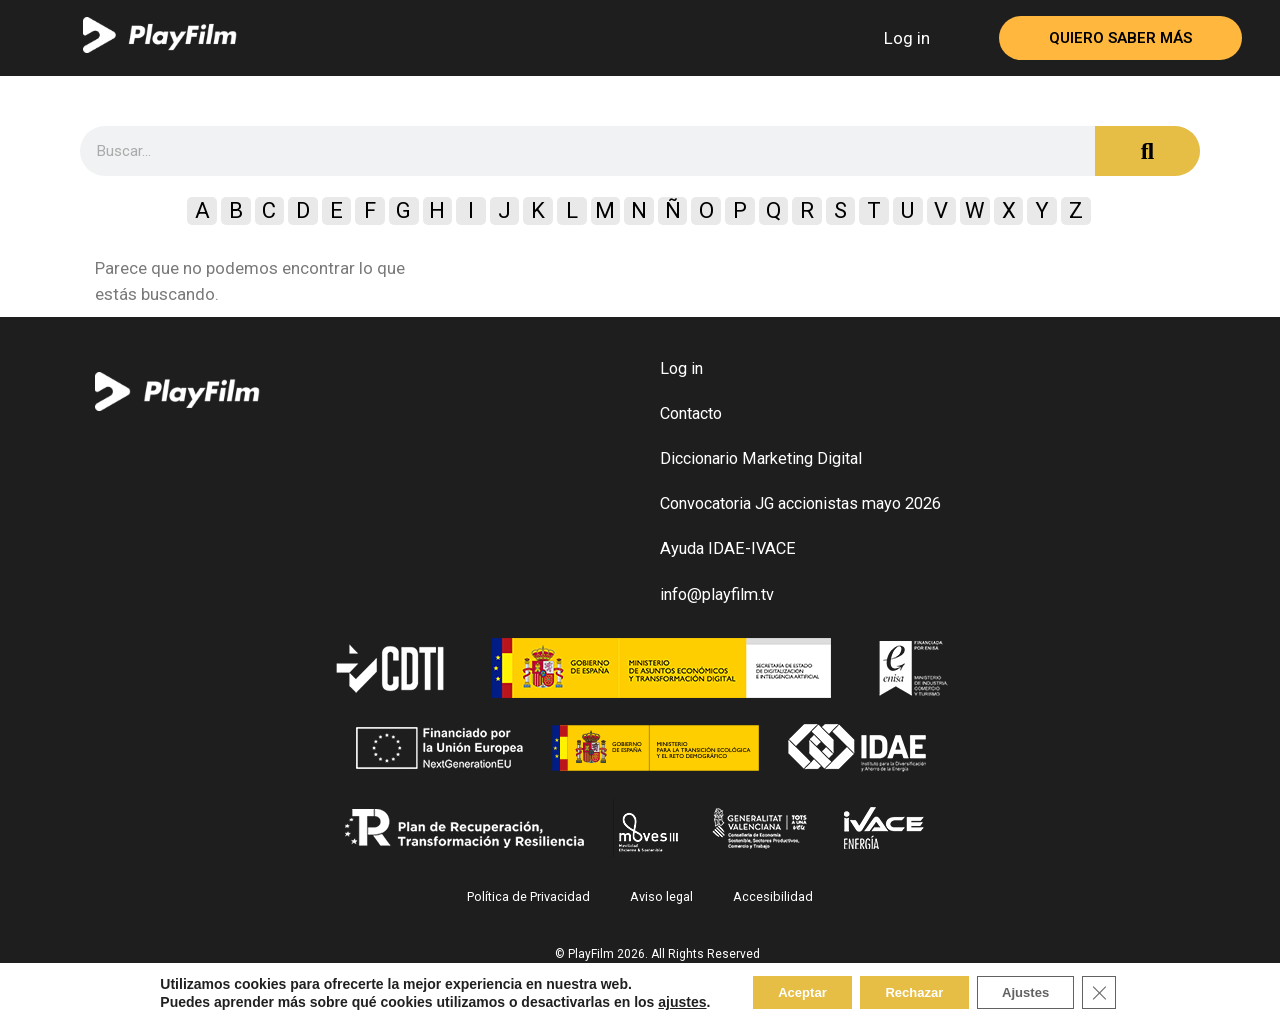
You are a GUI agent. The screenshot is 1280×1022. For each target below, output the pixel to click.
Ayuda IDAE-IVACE (725, 558)
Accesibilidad (770, 907)
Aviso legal (662, 907)
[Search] (1147, 151)
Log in (907, 38)
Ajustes (1037, 991)
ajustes (661, 1000)
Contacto (691, 417)
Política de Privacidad (532, 907)
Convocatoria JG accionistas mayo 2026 (800, 511)
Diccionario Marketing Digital (760, 464)
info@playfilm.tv (716, 605)
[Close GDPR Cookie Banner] (1119, 991)
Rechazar (913, 991)
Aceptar (788, 991)
